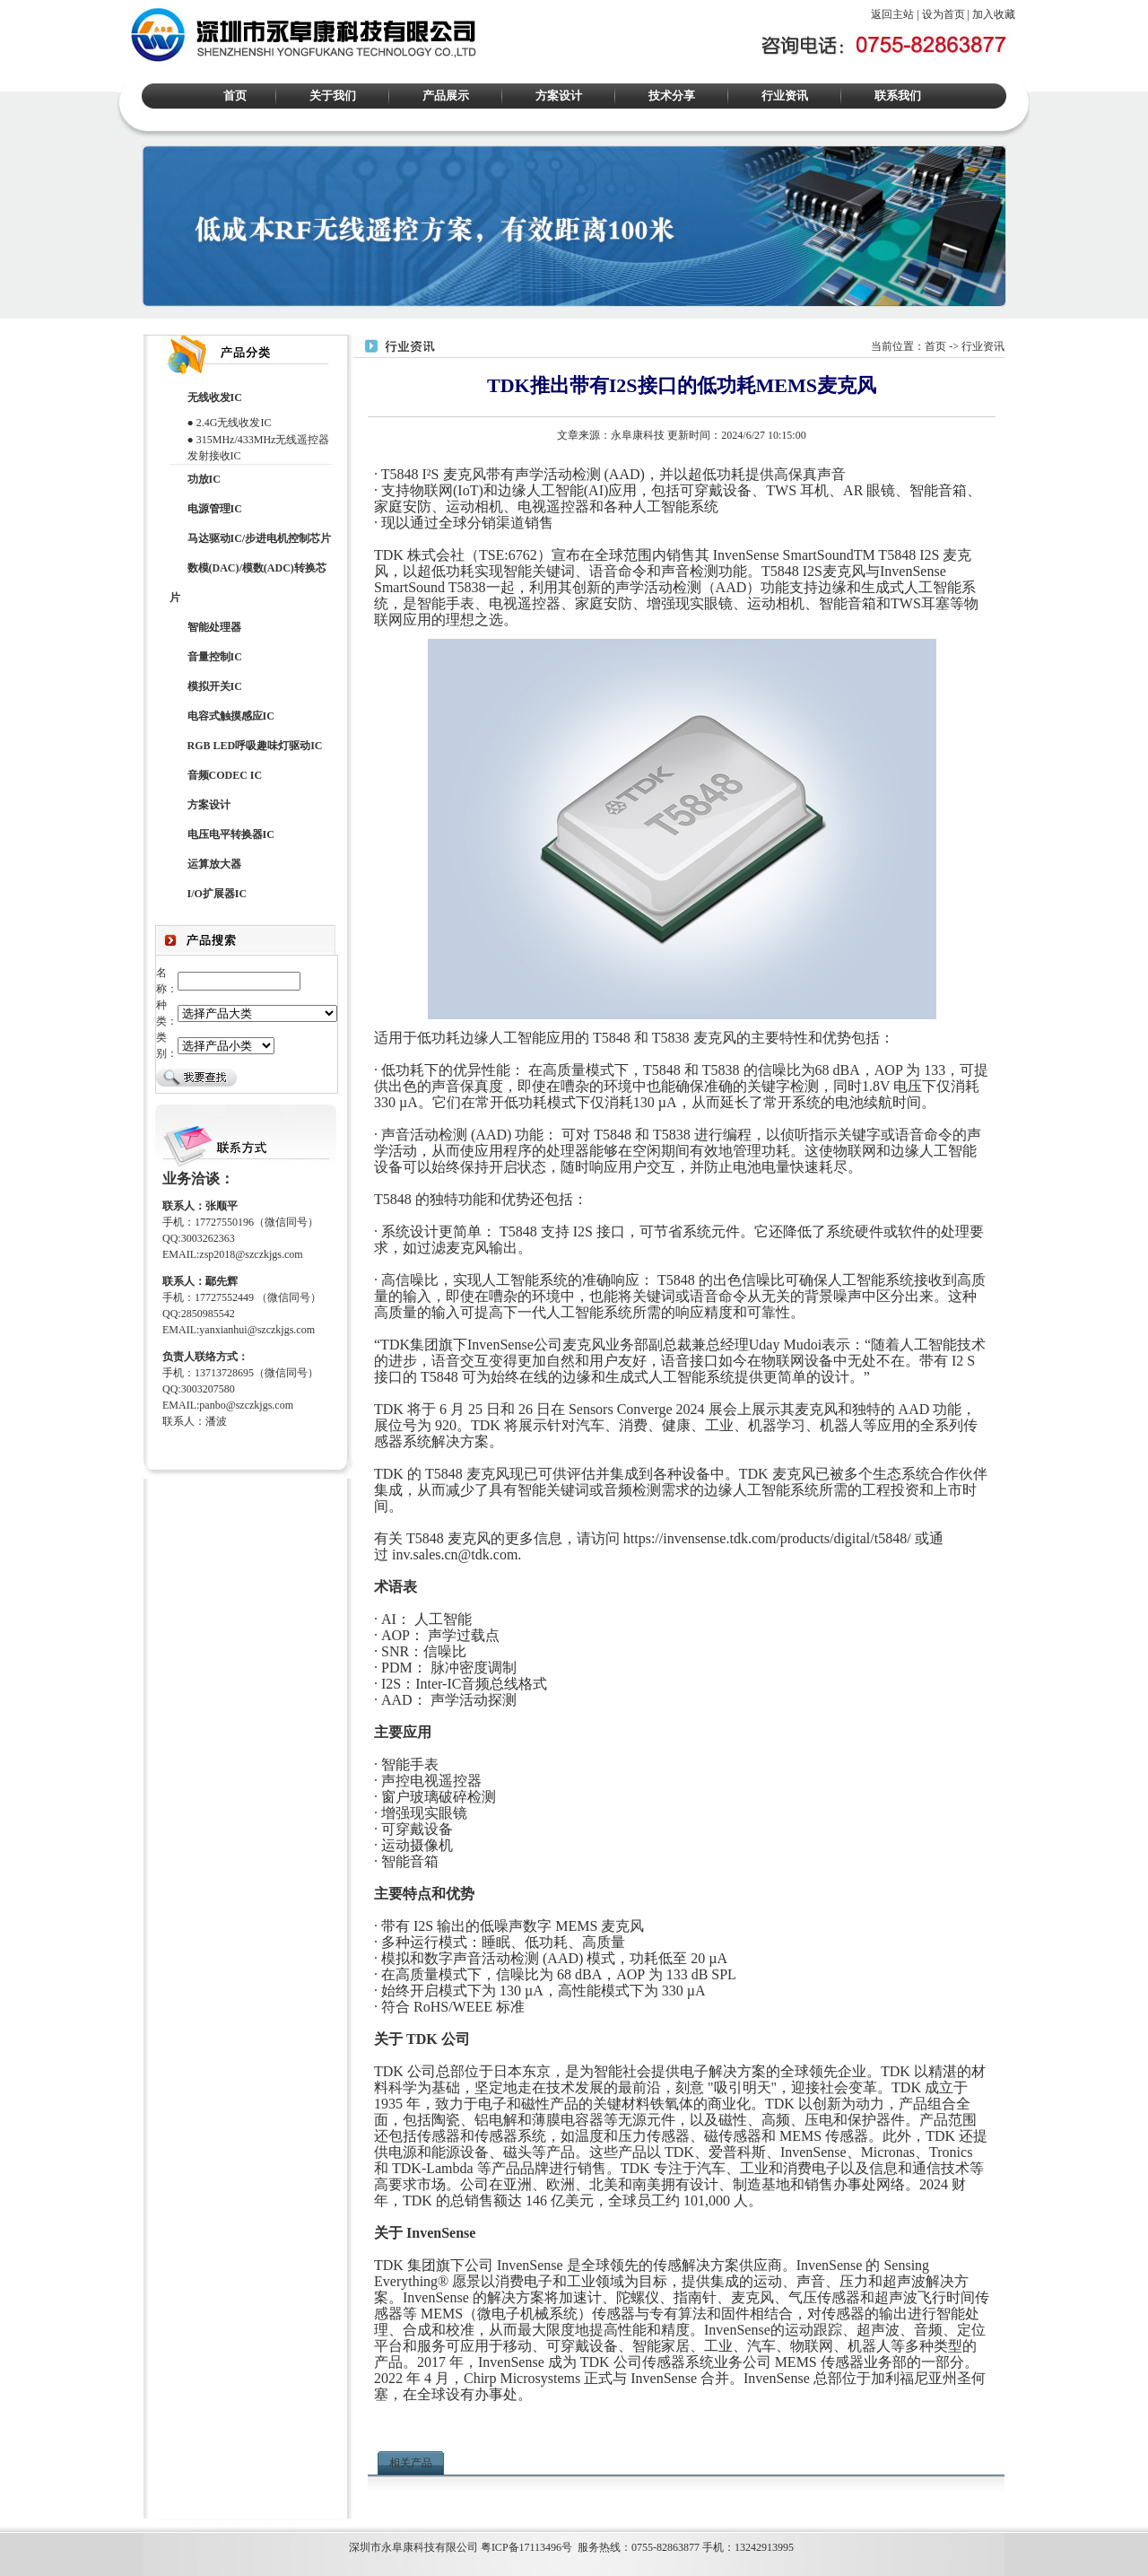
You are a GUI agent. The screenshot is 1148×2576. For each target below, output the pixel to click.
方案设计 (558, 95)
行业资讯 (784, 95)
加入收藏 (993, 14)
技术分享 (671, 95)
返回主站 (892, 14)
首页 (235, 95)
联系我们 (897, 95)
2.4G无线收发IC (234, 422)
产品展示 (445, 95)
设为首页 (943, 14)
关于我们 (332, 95)
